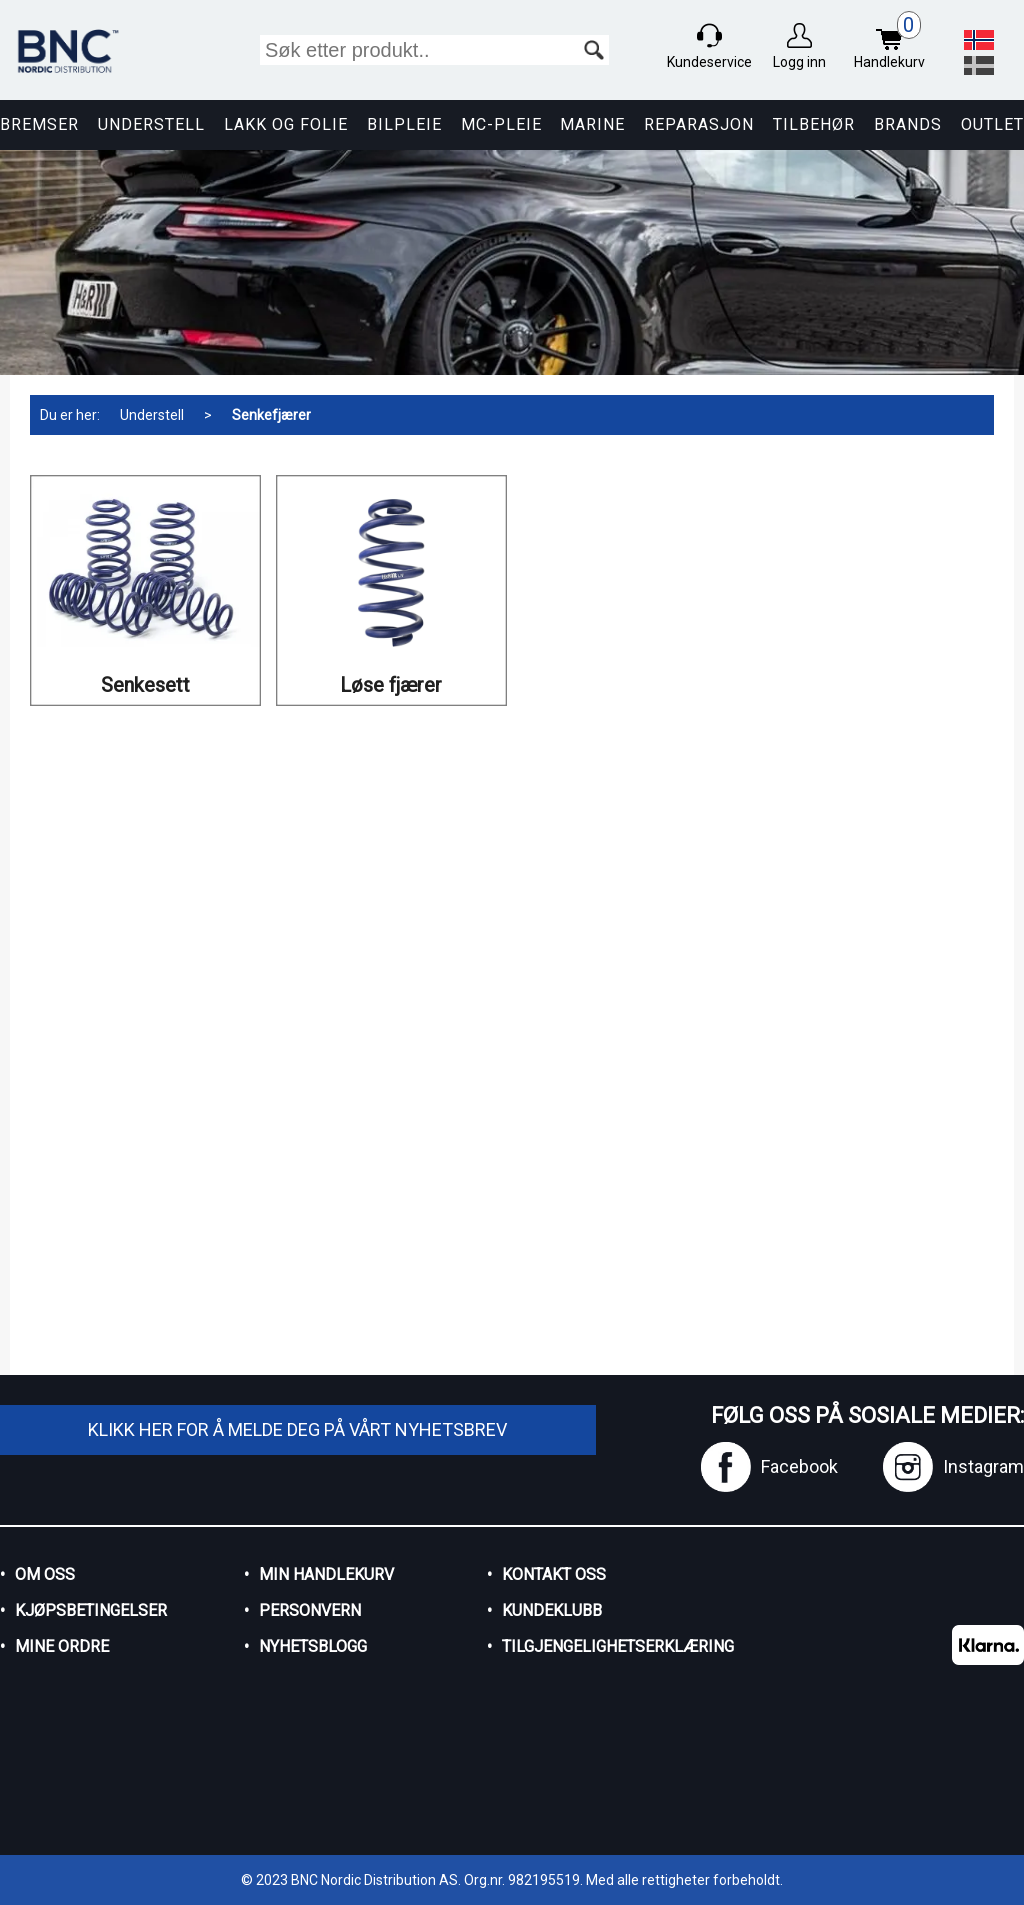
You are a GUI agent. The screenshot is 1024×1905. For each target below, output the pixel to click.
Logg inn (799, 62)
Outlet (992, 124)
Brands (908, 124)
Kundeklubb (552, 1610)
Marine (592, 124)
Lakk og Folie (286, 124)
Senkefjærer (271, 415)
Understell (151, 124)
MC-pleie (501, 124)
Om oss (45, 1574)
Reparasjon (699, 124)
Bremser (39, 124)
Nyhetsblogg (313, 1646)
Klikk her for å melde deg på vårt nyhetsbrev (297, 1429)
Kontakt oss (554, 1574)
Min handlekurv (326, 1574)
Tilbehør (814, 124)
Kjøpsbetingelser (91, 1610)
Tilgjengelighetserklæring (601, 1646)
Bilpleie (404, 124)
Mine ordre (62, 1646)
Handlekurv (894, 42)
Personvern (310, 1610)
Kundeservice (709, 62)
